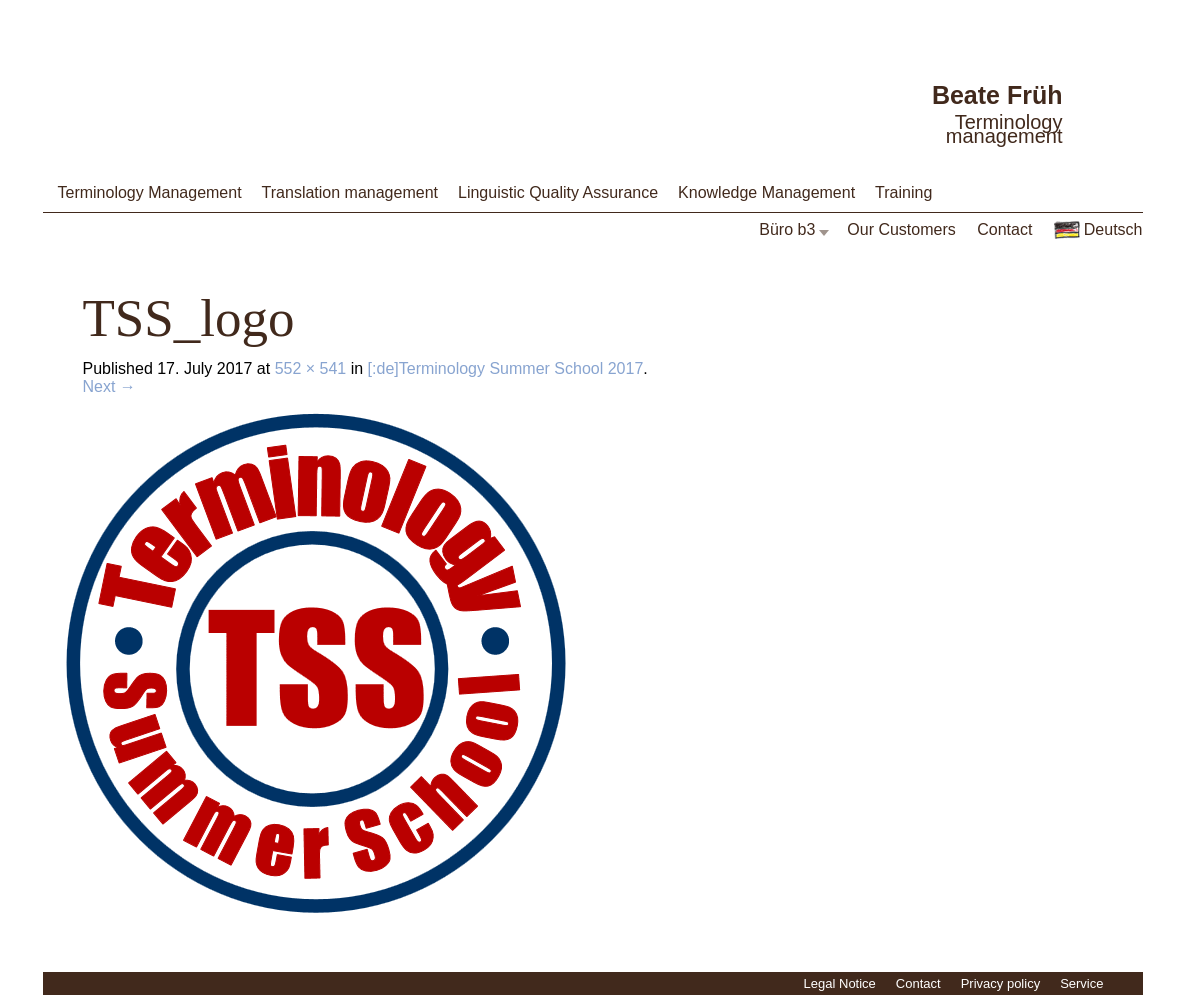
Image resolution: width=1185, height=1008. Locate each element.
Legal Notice (840, 983)
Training (903, 192)
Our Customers (901, 229)
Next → (109, 386)
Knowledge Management (766, 192)
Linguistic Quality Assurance (558, 192)
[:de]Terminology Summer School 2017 (506, 368)
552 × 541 (311, 368)
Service (1081, 983)
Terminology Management (150, 192)
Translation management (350, 192)
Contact (1004, 229)
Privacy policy (1000, 983)
